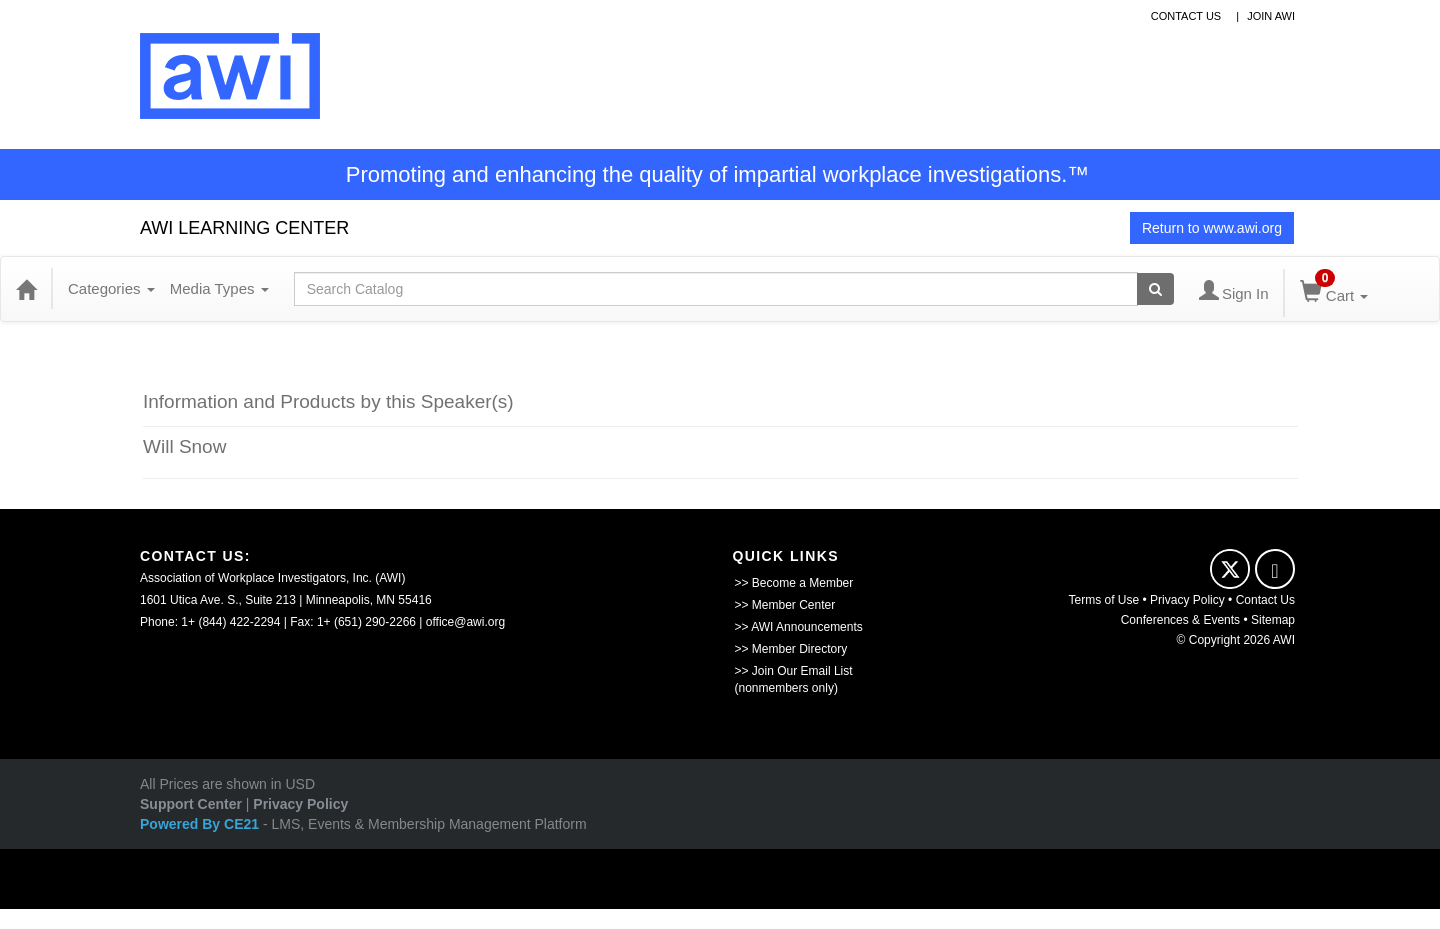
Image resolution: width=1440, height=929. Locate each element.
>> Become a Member (794, 583)
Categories (111, 288)
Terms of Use (1104, 600)
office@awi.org (465, 622)
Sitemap (1273, 620)
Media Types (219, 288)
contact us (1186, 16)
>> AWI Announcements (799, 627)
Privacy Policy (1187, 600)
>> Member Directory (791, 649)
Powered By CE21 (201, 824)
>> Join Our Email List (794, 671)
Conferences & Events (1180, 620)
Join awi (1271, 16)
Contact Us (1265, 600)
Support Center (191, 804)
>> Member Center (785, 605)
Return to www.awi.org (1212, 228)
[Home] (26, 289)
